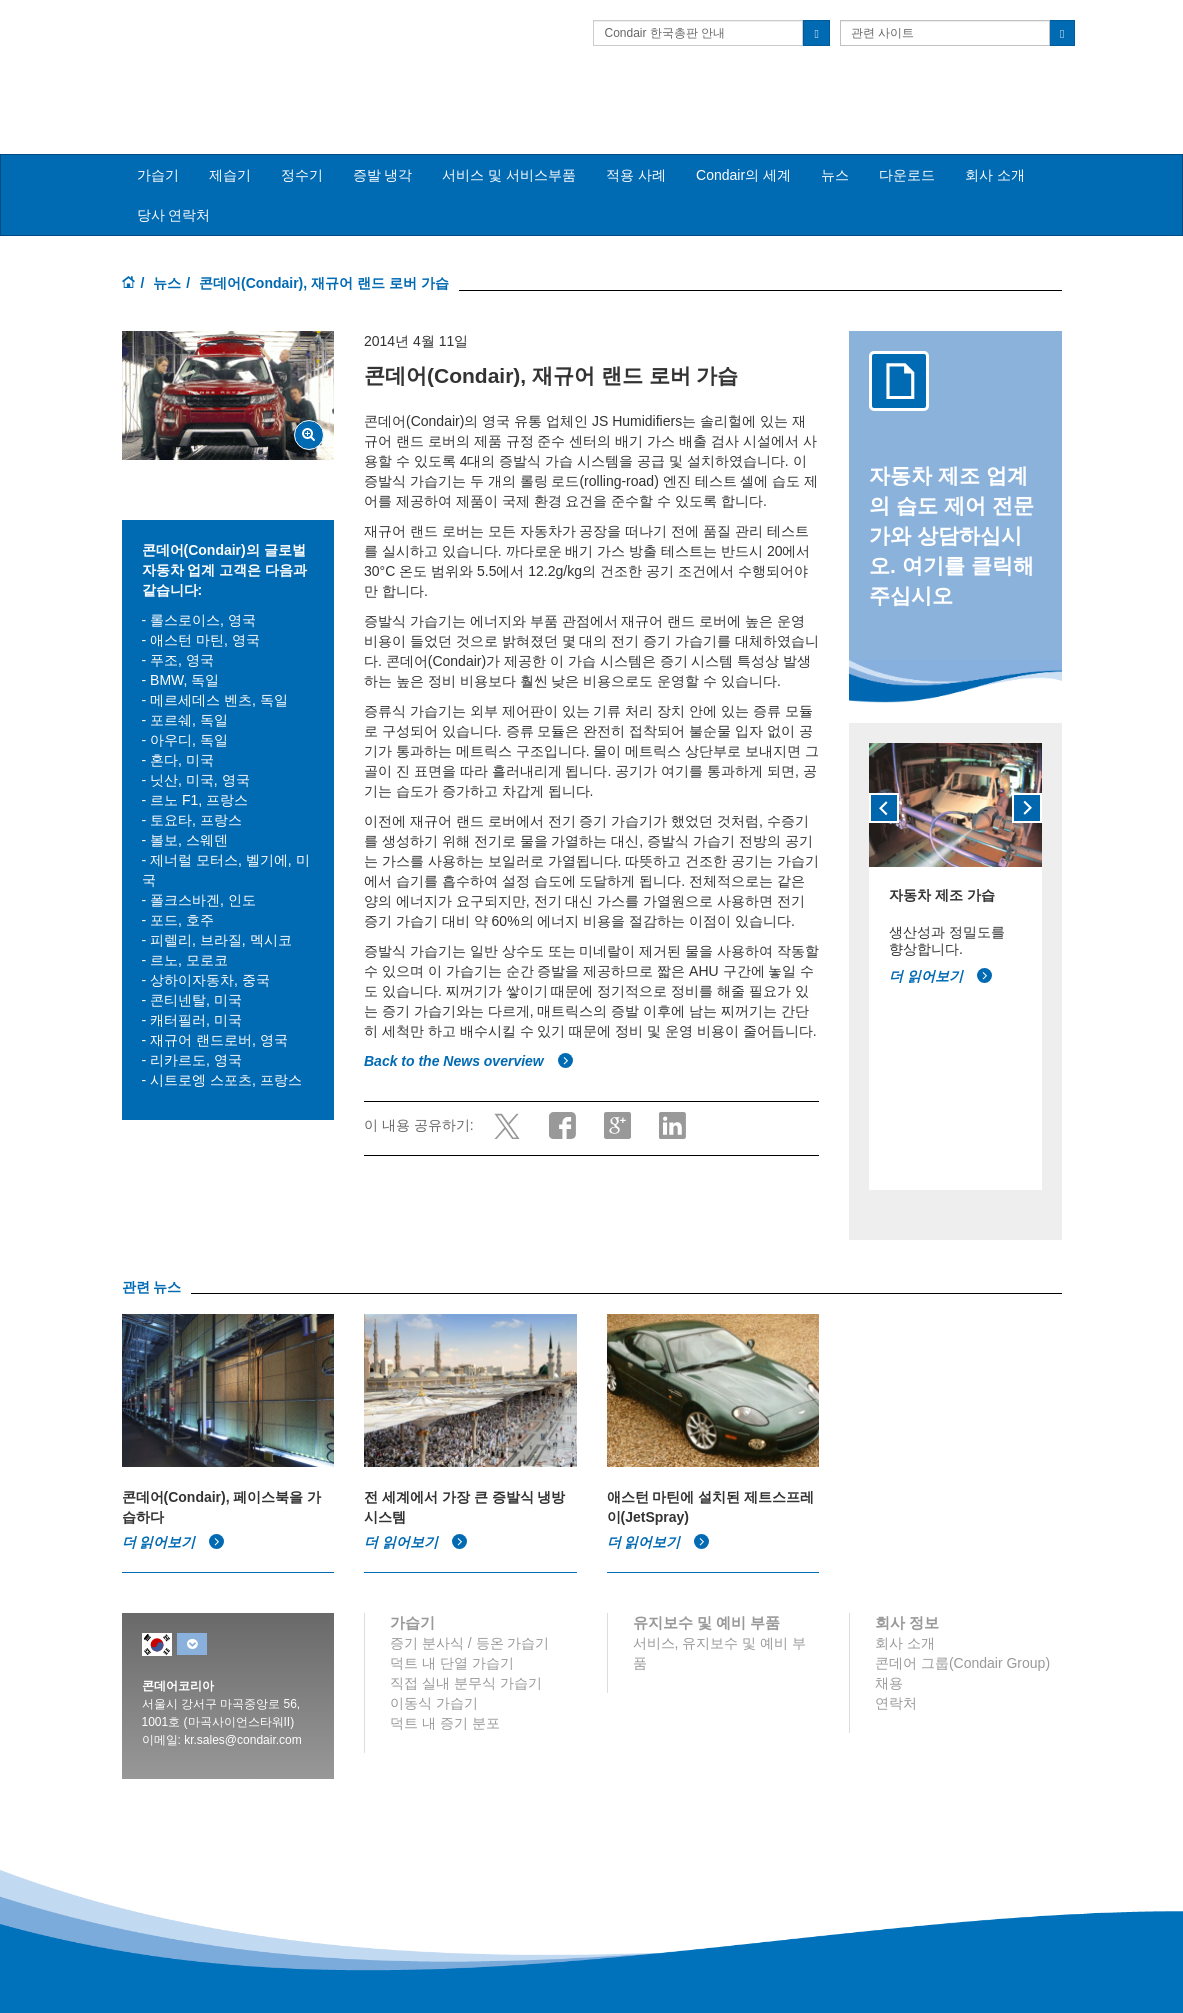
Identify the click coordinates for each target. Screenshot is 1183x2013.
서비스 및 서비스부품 (509, 141)
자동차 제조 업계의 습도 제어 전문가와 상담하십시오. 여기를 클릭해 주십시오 (951, 501)
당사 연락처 (174, 181)
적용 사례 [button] (636, 141)
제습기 (230, 141)
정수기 (302, 141)
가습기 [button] (158, 141)
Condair (237, 45)
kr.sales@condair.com (243, 1706)
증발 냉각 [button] (383, 141)
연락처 (896, 1669)
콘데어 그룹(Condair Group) (962, 1629)
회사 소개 (995, 141)
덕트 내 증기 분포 (445, 1689)
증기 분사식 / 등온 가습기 (469, 1609)
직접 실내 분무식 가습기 (466, 1649)
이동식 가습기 (434, 1669)
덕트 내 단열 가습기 (452, 1629)
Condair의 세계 (743, 141)
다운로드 (907, 141)
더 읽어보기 (941, 942)
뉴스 (835, 141)
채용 (889, 1649)
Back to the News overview (469, 1026)
